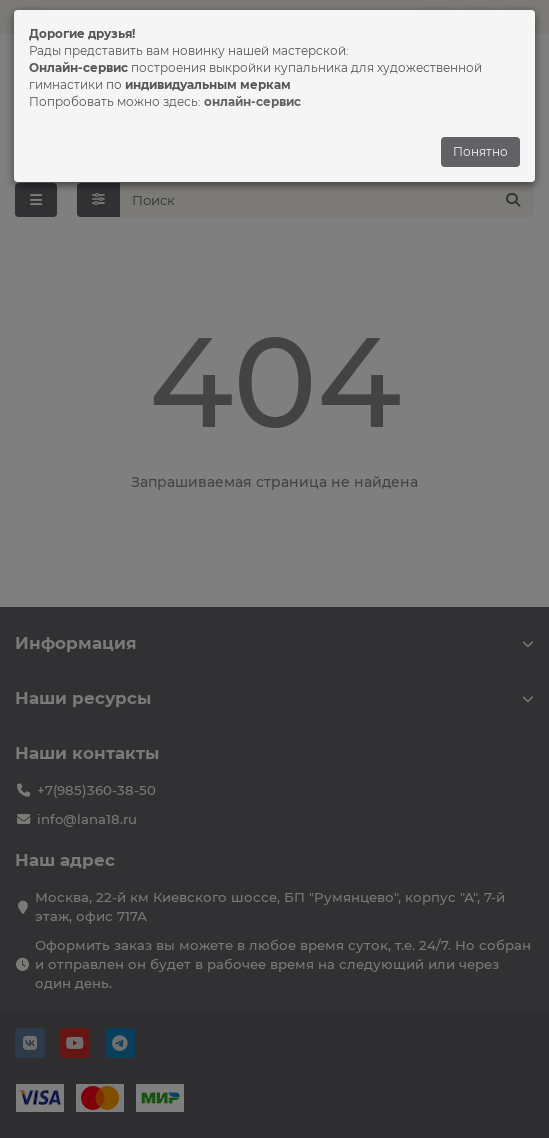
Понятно (480, 151)
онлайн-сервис (252, 101)
